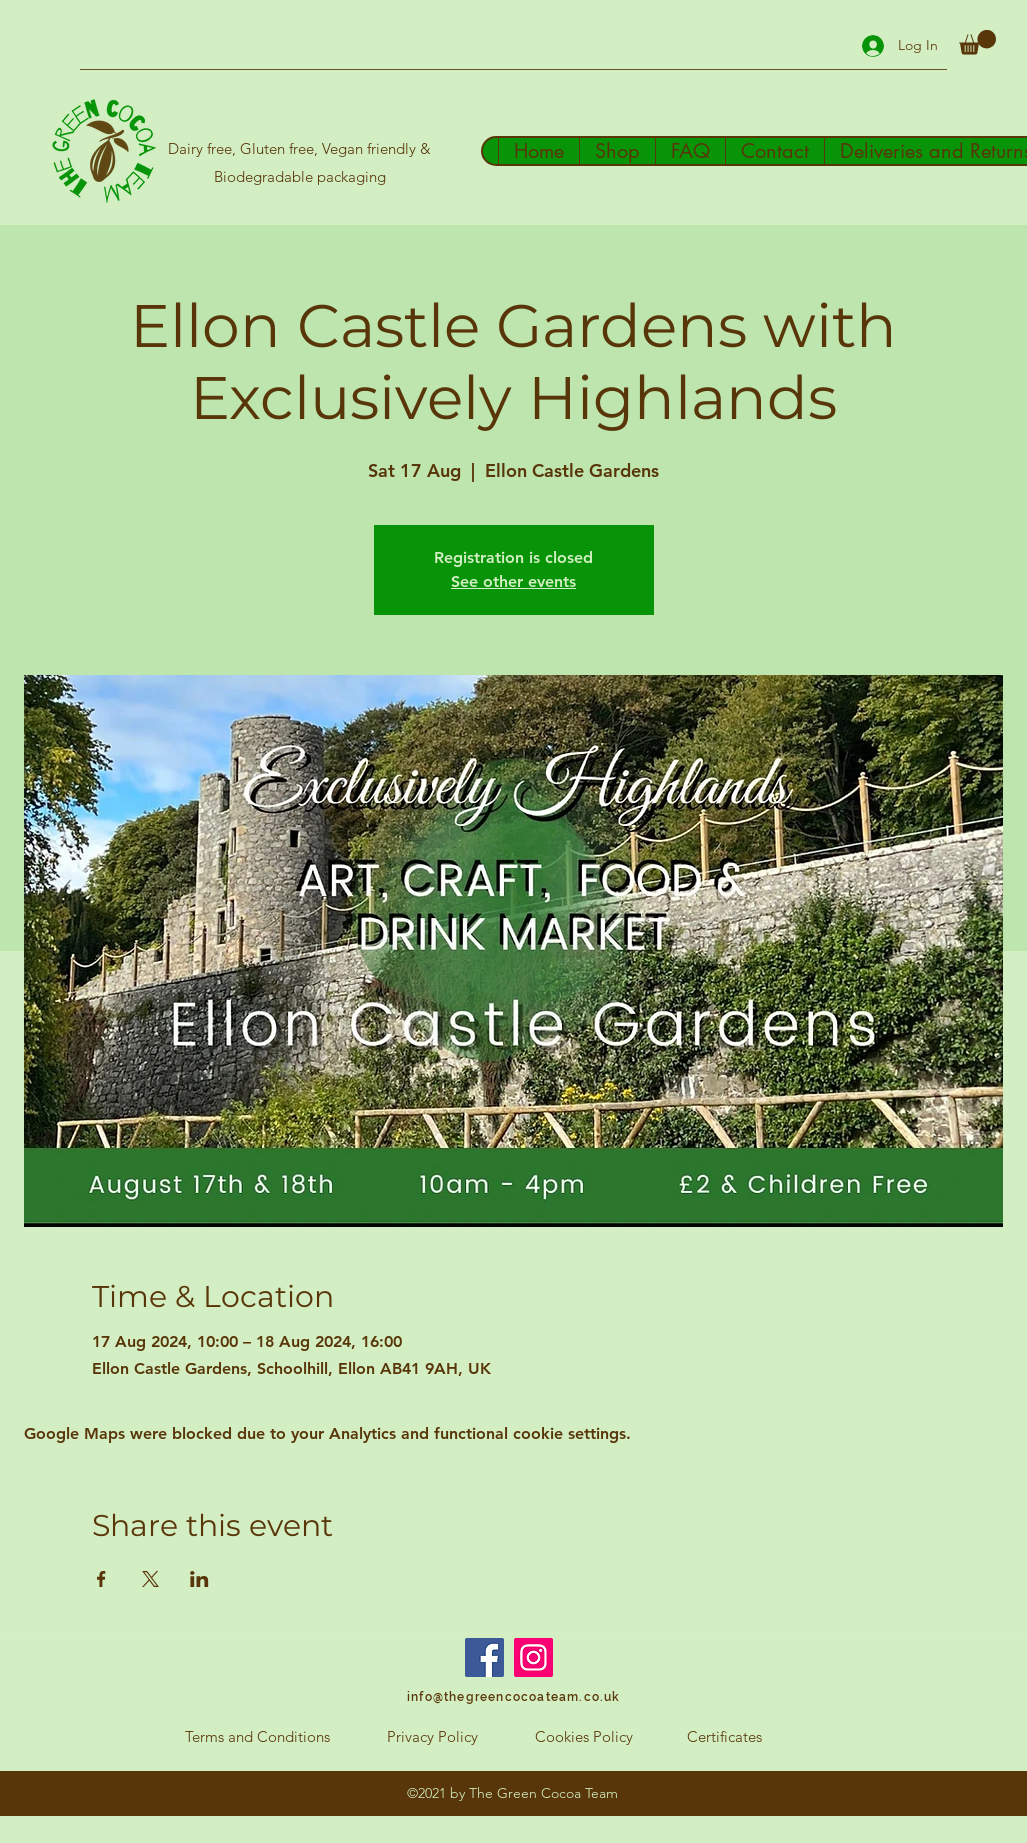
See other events (513, 581)
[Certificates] (724, 1737)
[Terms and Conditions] (258, 1737)
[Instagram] (533, 1657)
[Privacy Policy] (433, 1737)
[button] (977, 42)
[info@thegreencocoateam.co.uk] (513, 1697)
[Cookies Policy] (584, 1737)
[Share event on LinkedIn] (199, 1579)
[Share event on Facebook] (101, 1579)
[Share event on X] (150, 1579)
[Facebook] (484, 1657)
